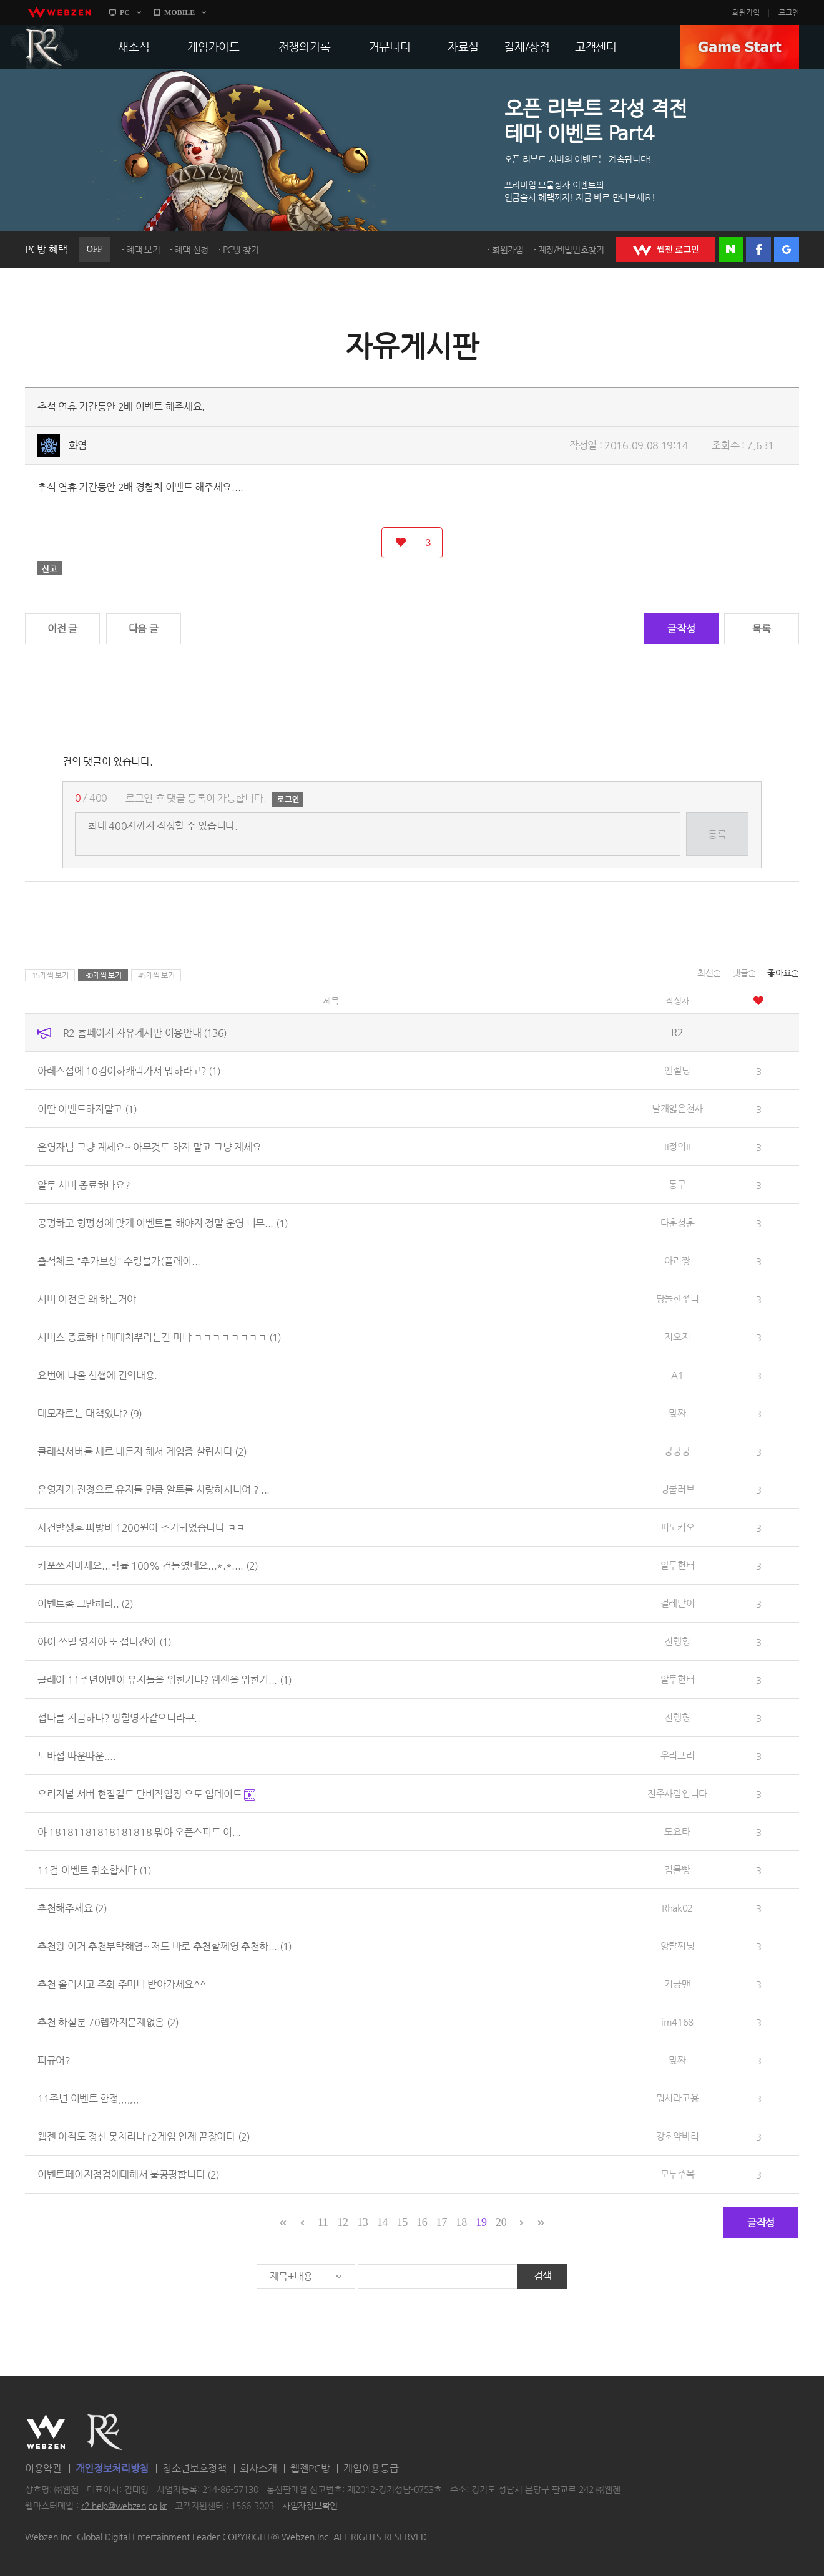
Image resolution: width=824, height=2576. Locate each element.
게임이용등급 (370, 2468)
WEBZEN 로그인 (665, 249)
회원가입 (746, 12)
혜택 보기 (143, 250)
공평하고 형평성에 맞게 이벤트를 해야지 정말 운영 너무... (162, 1223)
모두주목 (677, 2174)
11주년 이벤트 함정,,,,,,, (88, 2098)
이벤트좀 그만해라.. (85, 1604)
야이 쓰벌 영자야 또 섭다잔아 (104, 1642)
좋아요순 (783, 973)
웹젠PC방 (310, 2468)
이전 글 (62, 628)
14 (382, 2222)
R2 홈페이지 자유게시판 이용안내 (145, 1033)
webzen (59, 12)
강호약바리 (677, 2136)
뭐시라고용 (677, 2097)
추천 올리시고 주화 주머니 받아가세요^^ (121, 1984)
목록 (761, 628)
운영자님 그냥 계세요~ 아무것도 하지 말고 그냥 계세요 (149, 1147)
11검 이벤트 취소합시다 (94, 1870)
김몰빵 (677, 1869)
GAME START (739, 47)
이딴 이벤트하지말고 (87, 1109)
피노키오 (677, 1527)
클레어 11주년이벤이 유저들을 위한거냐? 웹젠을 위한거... (164, 1680)
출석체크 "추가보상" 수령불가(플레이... (118, 1261)
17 (441, 2222)
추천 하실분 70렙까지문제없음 (108, 2022)
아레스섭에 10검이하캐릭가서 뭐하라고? (128, 1071)
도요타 (677, 1831)
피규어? (54, 2060)
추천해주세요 (72, 1908)
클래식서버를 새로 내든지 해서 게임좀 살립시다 (142, 1451)
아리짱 (677, 1260)
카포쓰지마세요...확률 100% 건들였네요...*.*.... (147, 1566)
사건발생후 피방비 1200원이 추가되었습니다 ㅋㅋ (141, 1527)
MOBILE (179, 12)
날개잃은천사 (677, 1108)
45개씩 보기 (156, 975)
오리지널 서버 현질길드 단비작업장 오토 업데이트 (146, 1794)
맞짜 (677, 1412)
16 (421, 2222)
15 (401, 2222)
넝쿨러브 (677, 1489)
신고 (49, 568)
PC (125, 12)
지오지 (677, 1336)
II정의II (677, 1146)
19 (481, 2222)
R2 (44, 47)
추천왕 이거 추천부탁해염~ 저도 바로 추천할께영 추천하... (164, 1946)
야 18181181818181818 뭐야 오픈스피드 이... (139, 1832)
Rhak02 (677, 1907)
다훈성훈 (677, 1222)
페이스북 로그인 (758, 249)
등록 (717, 834)
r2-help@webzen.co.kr (124, 2505)
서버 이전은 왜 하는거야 (86, 1299)
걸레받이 (677, 1603)
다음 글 (144, 628)
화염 (78, 445)
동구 (677, 1184)
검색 (543, 2276)
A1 (677, 1374)
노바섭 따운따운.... (76, 1756)
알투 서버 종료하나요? (83, 1185)
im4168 (677, 2021)
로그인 (788, 12)
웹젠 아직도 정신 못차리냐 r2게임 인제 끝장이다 (143, 2136)
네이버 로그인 (731, 249)
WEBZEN (46, 2432)
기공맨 (677, 1983)
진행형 (677, 1641)
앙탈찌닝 (677, 1945)
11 (323, 2222)
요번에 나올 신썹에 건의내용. (97, 1375)
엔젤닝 (677, 1070)
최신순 (709, 973)
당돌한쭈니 (677, 1298)
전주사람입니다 (677, 1793)
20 (501, 2222)
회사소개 (258, 2468)
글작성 (681, 628)
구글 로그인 (786, 249)
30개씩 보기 (103, 975)
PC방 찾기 (241, 250)
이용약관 (43, 2468)
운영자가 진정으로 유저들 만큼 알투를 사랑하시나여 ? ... (153, 1489)
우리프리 (677, 1755)
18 (461, 2222)
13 (362, 2222)
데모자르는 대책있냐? (89, 1413)
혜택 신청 (191, 250)
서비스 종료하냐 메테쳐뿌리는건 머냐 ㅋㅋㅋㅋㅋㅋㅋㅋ (159, 1337)
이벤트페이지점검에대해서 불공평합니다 (128, 2174)
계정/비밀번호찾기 (571, 250)
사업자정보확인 (310, 2505)
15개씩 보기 (50, 975)
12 (342, 2222)
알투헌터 (677, 1565)
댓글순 (744, 973)
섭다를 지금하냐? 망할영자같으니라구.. (118, 1718)
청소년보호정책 (194, 2468)
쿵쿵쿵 (677, 1451)
